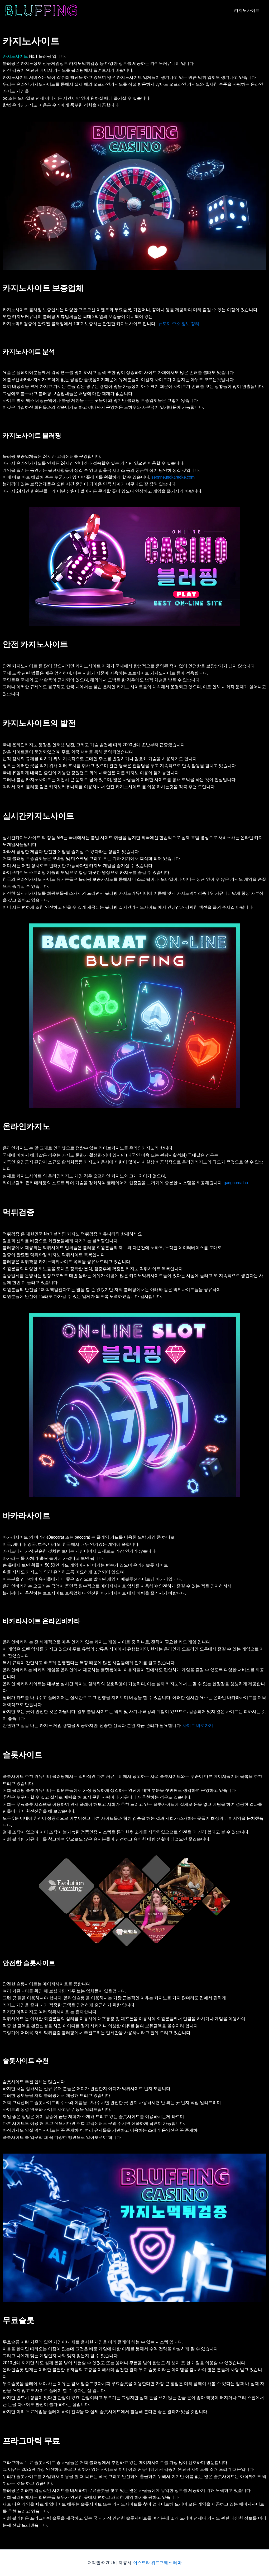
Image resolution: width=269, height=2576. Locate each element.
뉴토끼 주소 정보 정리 (178, 323)
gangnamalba (236, 1182)
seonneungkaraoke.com (173, 477)
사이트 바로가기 (197, 1725)
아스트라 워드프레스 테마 (157, 2562)
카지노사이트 (247, 10)
